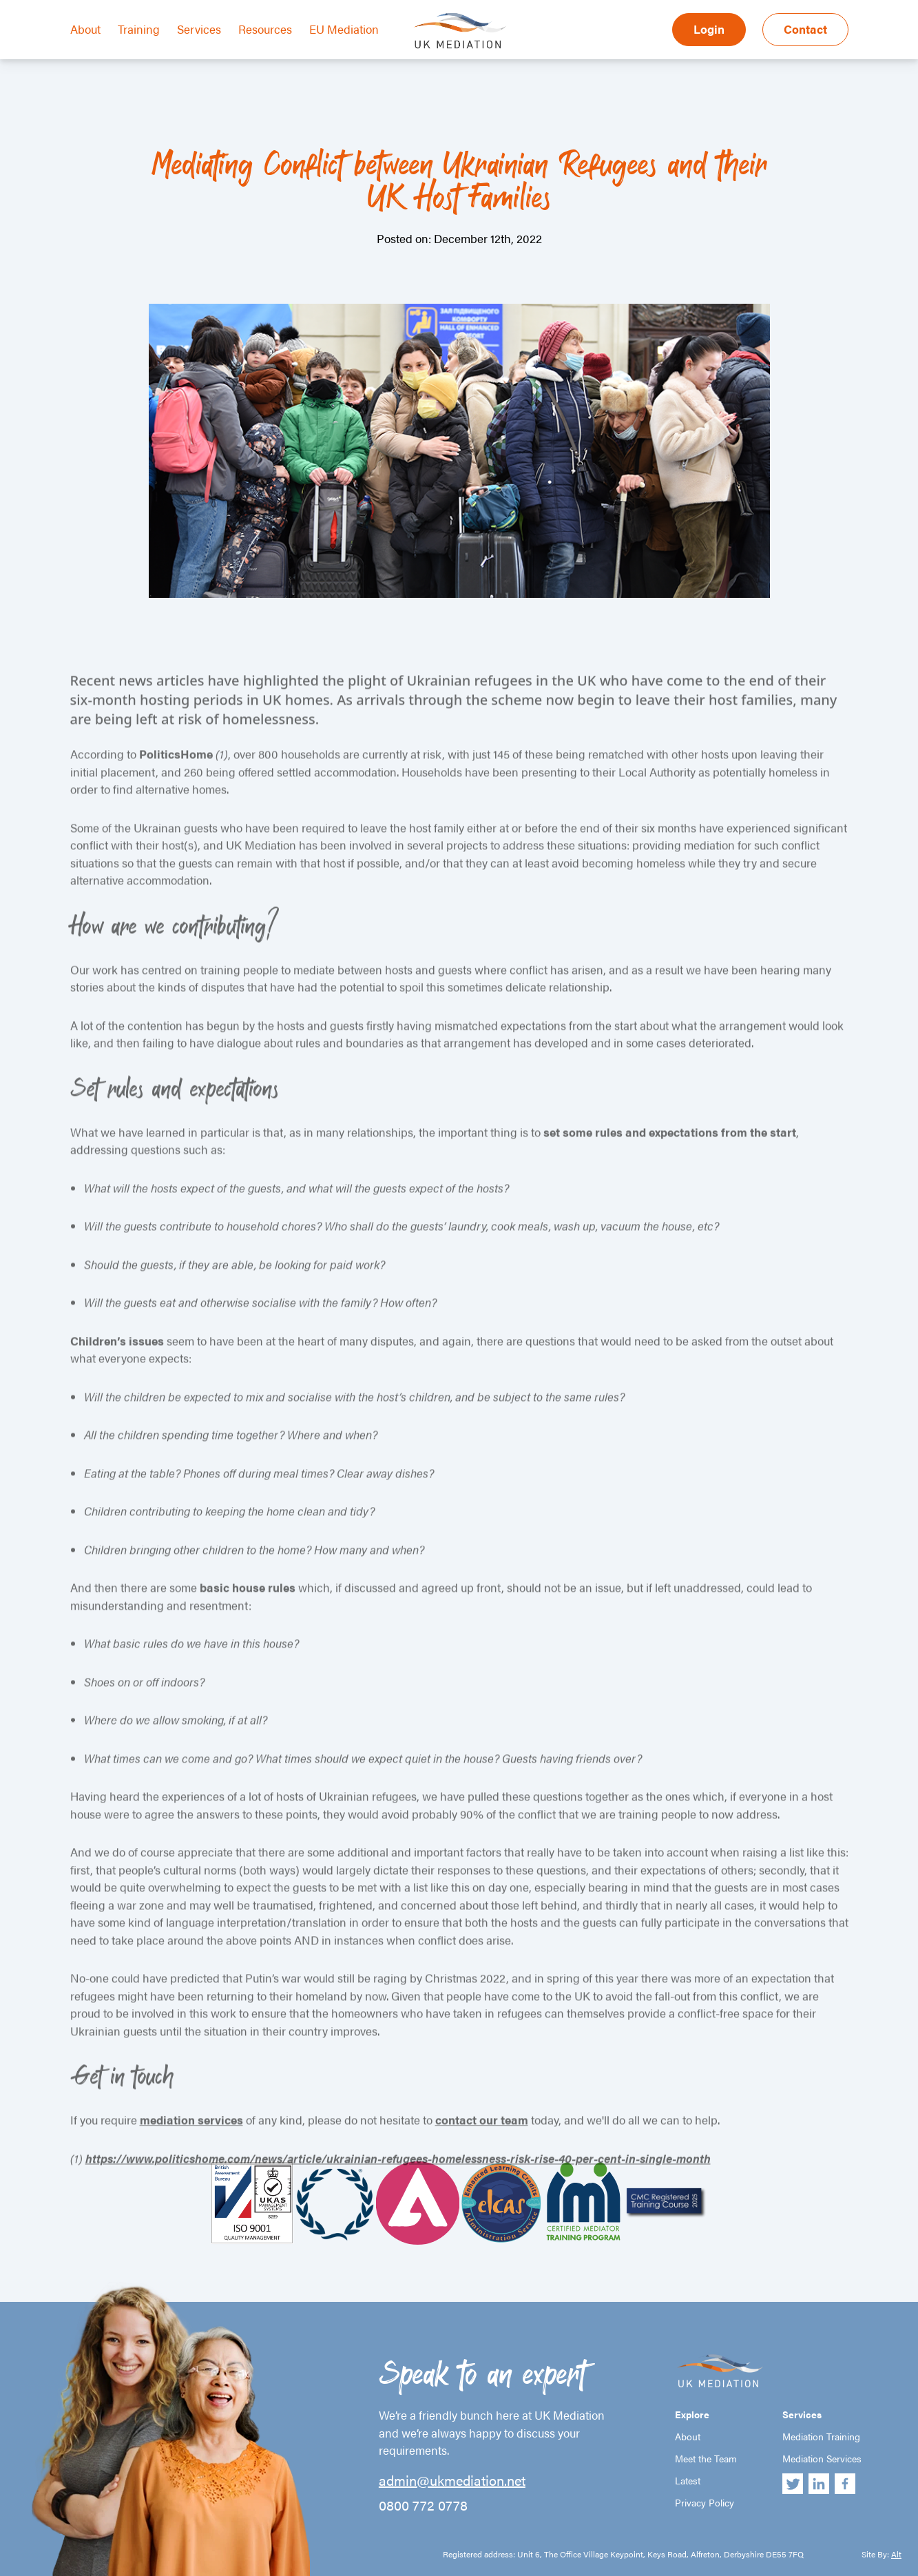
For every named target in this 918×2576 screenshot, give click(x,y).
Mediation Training (821, 2436)
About (85, 29)
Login (708, 29)
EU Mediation (344, 29)
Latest (687, 2480)
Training (139, 29)
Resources (265, 29)
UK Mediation (459, 30)
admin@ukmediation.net (452, 2480)
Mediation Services (822, 2458)
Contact (805, 29)
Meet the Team (706, 2458)
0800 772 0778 (423, 2505)
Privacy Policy (704, 2502)
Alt (896, 2554)
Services (199, 29)
